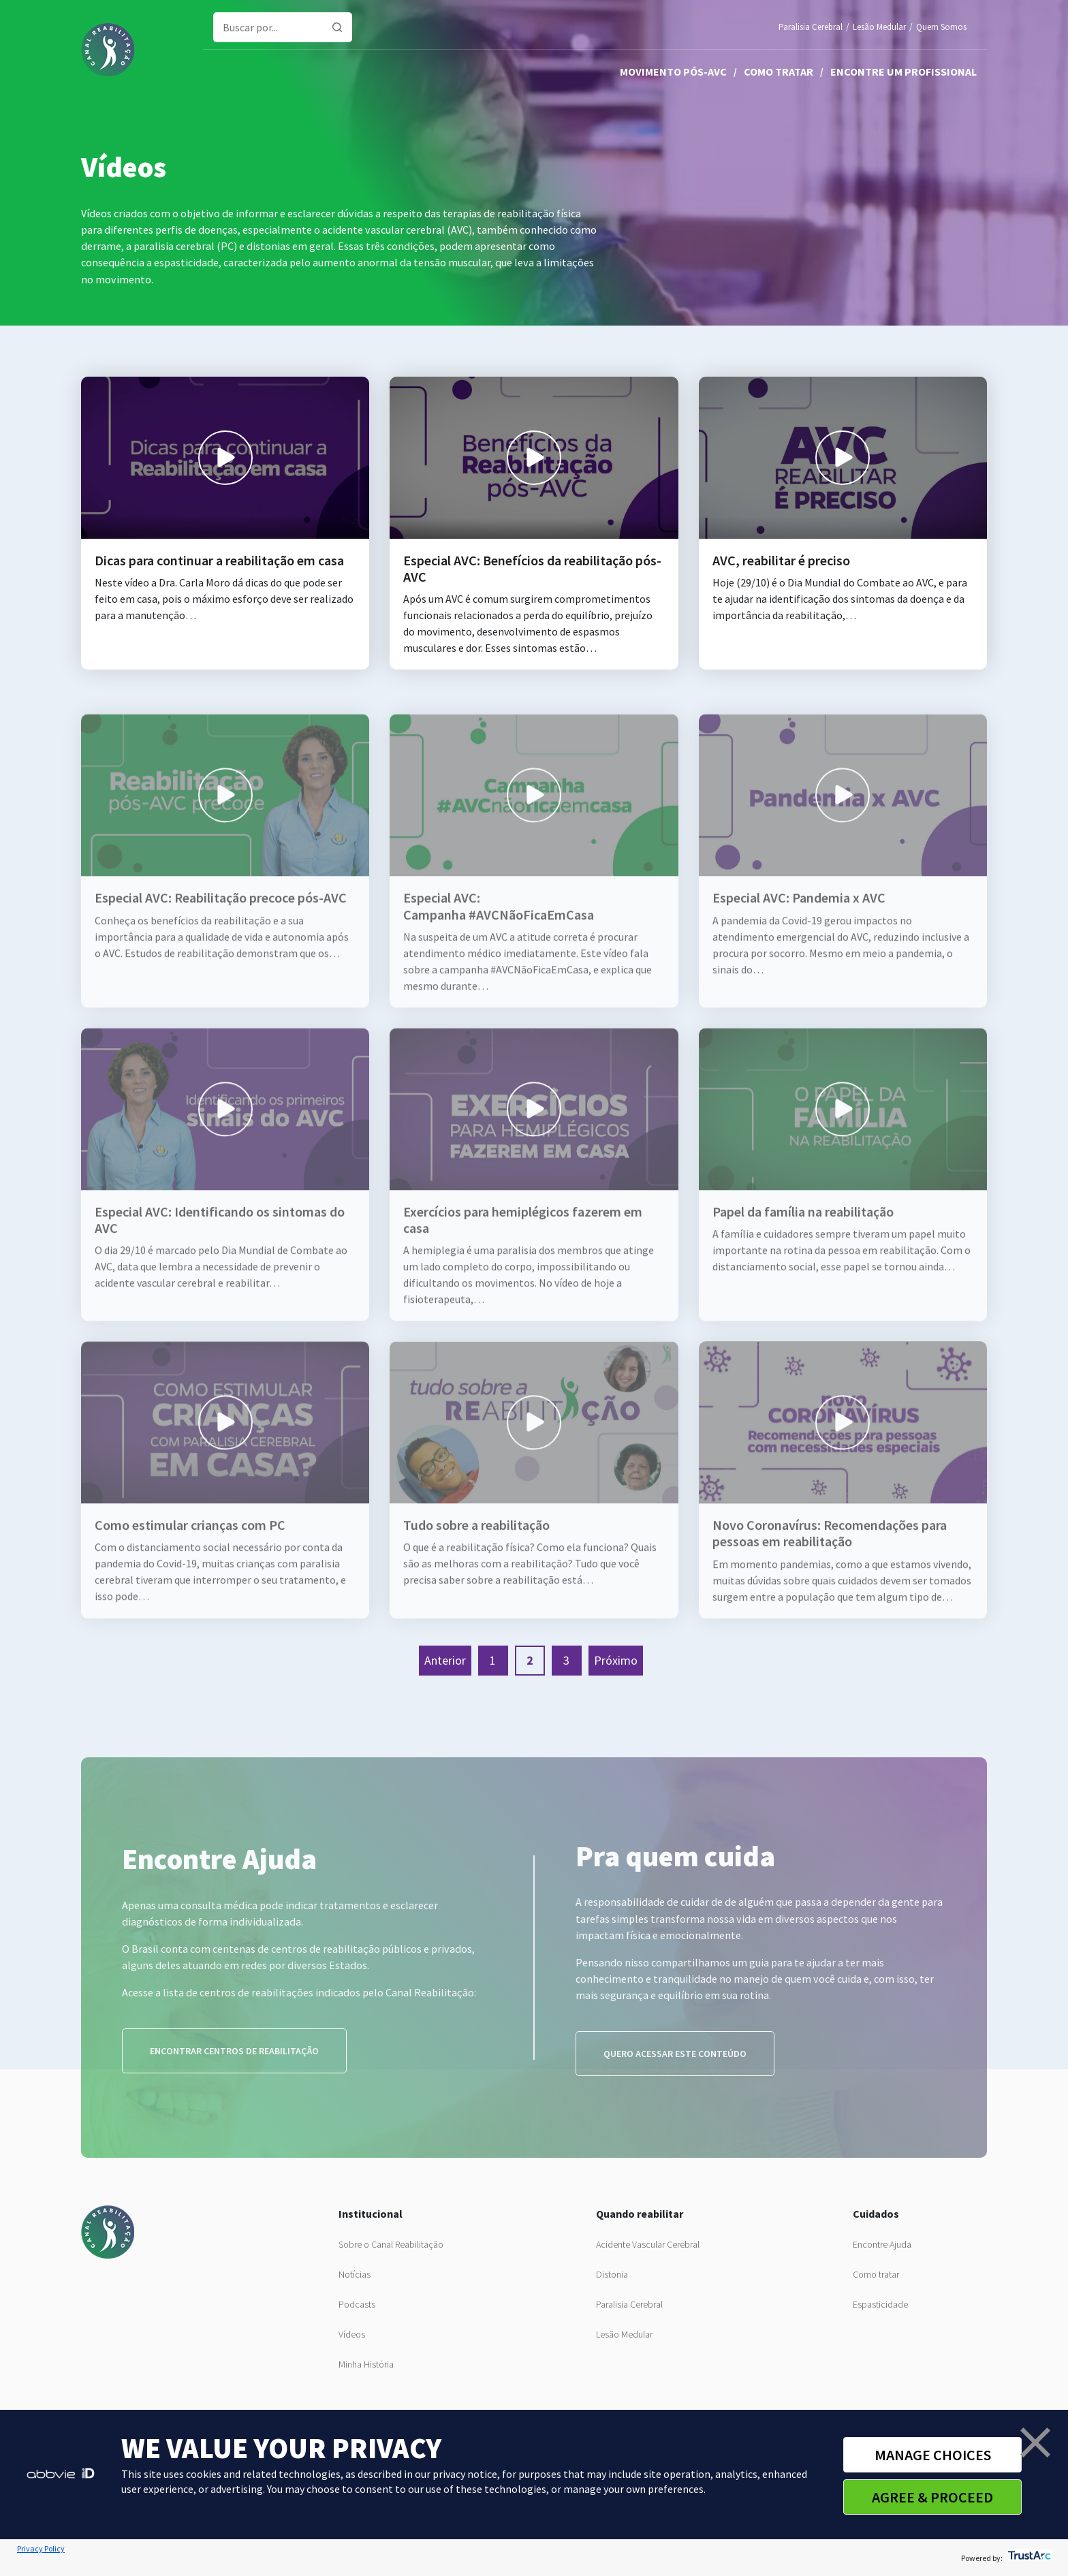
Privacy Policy (41, 2548)
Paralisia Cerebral (811, 27)
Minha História (366, 2364)
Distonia (612, 2274)
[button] (1035, 2442)
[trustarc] (1028, 2558)
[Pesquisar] (337, 27)
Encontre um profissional (903, 71)
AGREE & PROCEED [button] (932, 2497)
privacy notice (465, 2474)
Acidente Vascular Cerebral (648, 2244)
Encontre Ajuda (882, 2244)
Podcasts (357, 2304)
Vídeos (352, 2334)
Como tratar (778, 71)
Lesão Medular (879, 27)
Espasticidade (880, 2304)
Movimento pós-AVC (673, 71)
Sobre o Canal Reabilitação (391, 2244)
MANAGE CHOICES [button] (933, 2454)
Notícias (355, 2274)
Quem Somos (941, 27)
